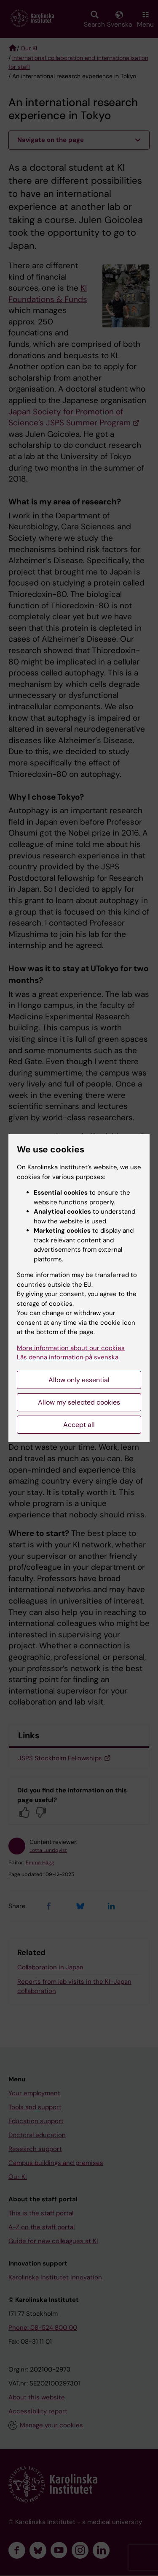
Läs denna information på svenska (67, 1357)
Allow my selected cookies (79, 1402)
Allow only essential (79, 1379)
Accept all (79, 1424)
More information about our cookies (71, 1348)
